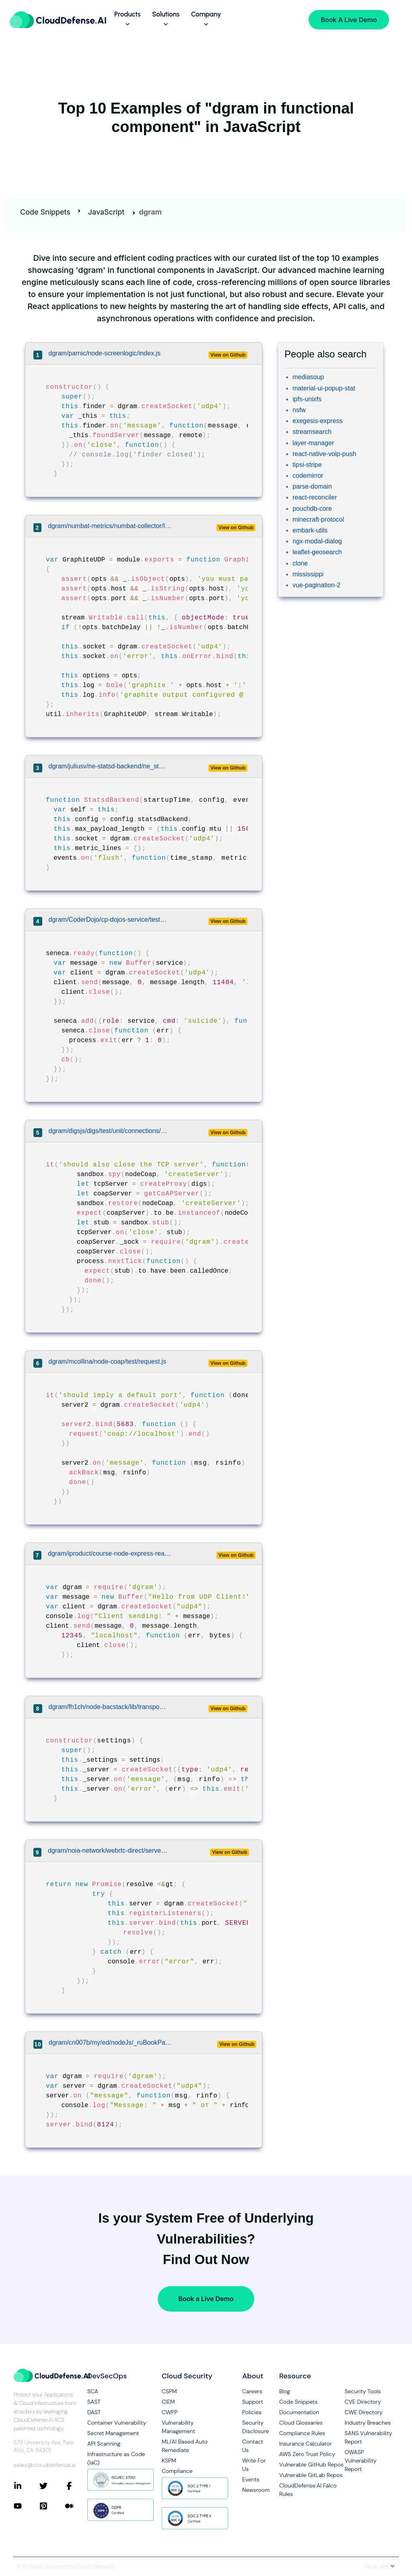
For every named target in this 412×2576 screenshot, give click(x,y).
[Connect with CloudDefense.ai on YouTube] (26, 2506)
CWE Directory (363, 2412)
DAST (94, 2412)
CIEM (168, 2401)
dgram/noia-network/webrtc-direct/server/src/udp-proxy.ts (108, 1850)
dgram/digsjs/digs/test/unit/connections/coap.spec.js (108, 1130)
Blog (284, 2391)
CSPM (169, 2391)
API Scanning (103, 2443)
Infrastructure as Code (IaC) (116, 2458)
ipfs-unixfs (307, 399)
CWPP (169, 2412)
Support (252, 2401)
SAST (94, 2401)
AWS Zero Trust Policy (307, 2454)
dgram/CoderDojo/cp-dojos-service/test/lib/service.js (108, 919)
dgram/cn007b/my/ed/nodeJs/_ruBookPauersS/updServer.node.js (111, 2042)
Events (251, 2479)
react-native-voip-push (324, 453)
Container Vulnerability (116, 2422)
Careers (252, 2391)
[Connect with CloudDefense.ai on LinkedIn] (26, 2486)
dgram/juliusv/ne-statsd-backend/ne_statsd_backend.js (108, 766)
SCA (92, 2391)
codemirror (308, 475)
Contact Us (252, 2446)
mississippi (308, 574)
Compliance (177, 2471)
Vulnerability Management (178, 2427)
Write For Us (254, 2465)
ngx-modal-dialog (317, 541)
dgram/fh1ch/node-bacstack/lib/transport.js (108, 1706)
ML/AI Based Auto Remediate (185, 2446)
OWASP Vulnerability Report (360, 2460)
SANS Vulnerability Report (368, 2437)
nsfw (299, 410)
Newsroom (254, 2489)
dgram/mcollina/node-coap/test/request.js (108, 1361)
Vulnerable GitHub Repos (311, 2464)
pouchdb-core (312, 508)
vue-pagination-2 (316, 585)
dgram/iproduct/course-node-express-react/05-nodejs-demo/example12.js (110, 1553)
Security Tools (362, 2391)
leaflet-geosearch (317, 552)
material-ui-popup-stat (324, 388)
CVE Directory (362, 2401)
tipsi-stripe (307, 464)
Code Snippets (45, 212)
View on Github (227, 355)
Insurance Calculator (305, 2443)
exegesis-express (318, 420)
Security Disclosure (254, 2427)
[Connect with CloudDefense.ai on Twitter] (52, 2486)
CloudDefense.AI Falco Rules (307, 2490)
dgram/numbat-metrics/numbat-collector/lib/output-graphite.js (110, 525)
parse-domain (312, 486)
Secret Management (113, 2433)
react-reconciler (315, 497)
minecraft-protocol (318, 519)
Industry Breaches (367, 2422)
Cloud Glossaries (301, 2422)
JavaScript (106, 212)
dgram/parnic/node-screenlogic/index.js (105, 353)
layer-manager (313, 443)
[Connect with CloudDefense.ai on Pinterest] (52, 2506)
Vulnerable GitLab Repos (310, 2475)
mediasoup (308, 377)
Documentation (299, 2412)
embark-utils (310, 530)
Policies (252, 2412)
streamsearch (312, 431)
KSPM (169, 2460)
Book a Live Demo (205, 2299)
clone (300, 563)
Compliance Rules (302, 2433)
